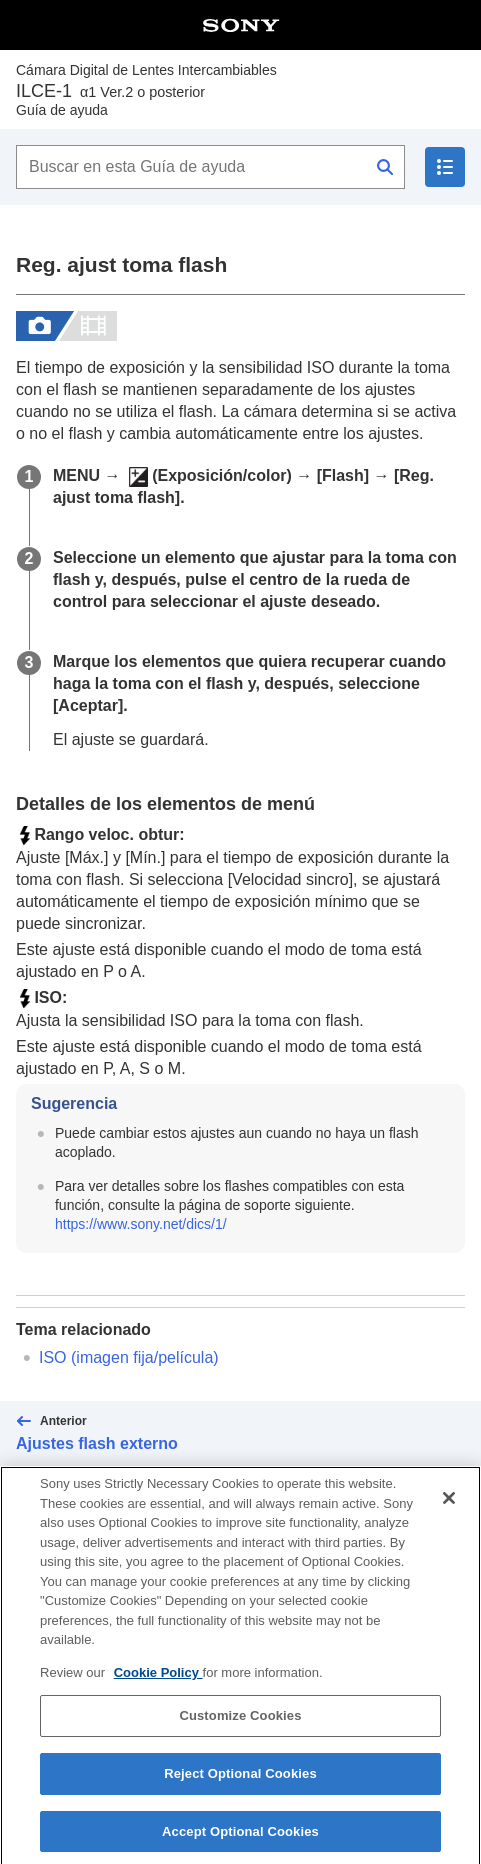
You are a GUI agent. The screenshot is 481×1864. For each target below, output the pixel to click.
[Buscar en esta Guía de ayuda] (210, 167)
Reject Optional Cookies (240, 1786)
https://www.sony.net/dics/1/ (141, 1224)
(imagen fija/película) (129, 1357)
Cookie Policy (158, 1685)
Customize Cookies (240, 1728)
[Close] (449, 1511)
